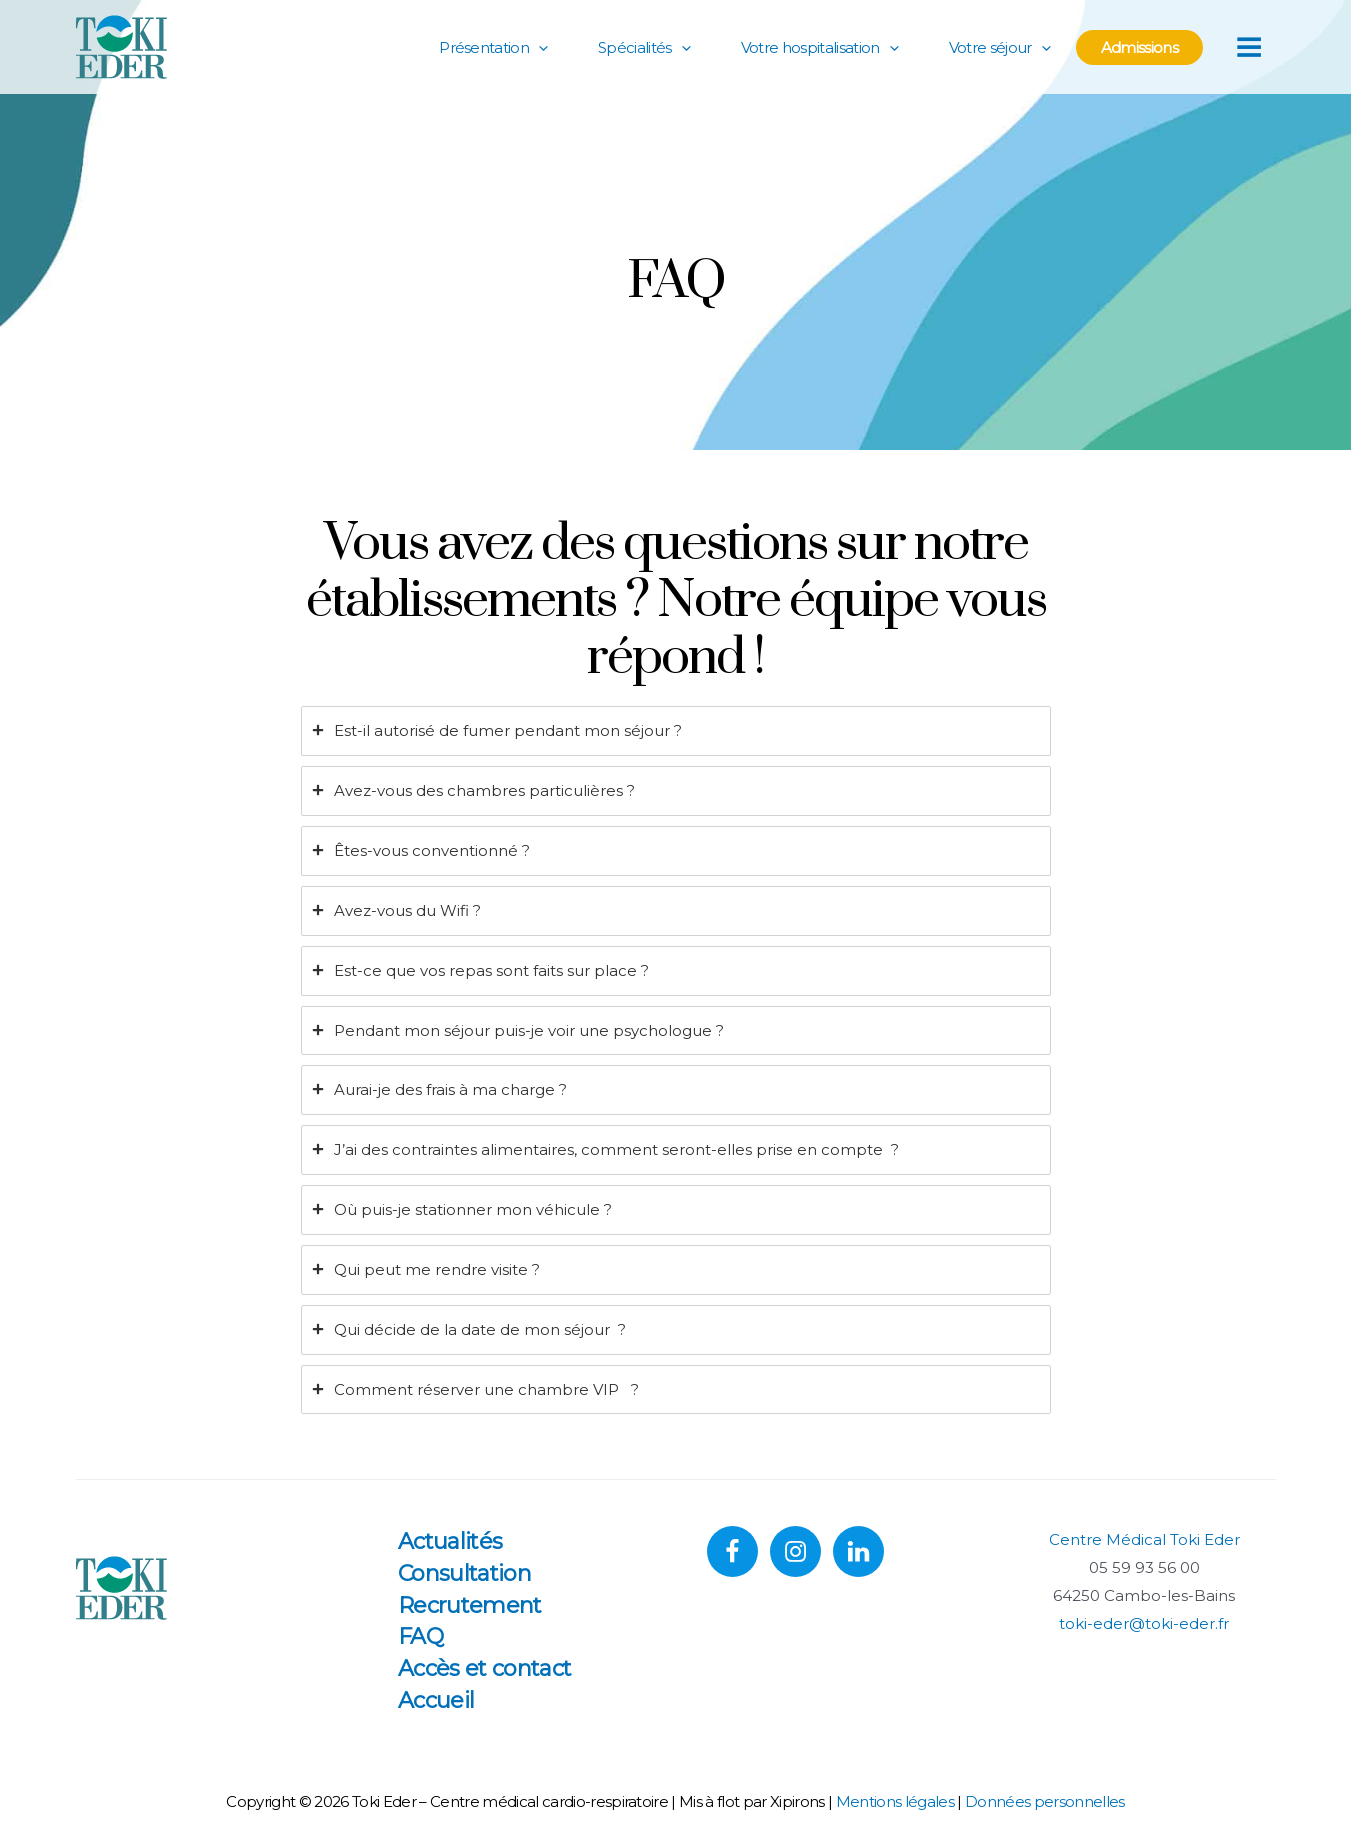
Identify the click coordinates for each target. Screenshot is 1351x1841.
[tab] (676, 731)
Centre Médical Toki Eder (1144, 1539)
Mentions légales (895, 1801)
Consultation (464, 1573)
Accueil (436, 1700)
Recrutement (470, 1605)
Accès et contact (484, 1668)
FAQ (420, 1636)
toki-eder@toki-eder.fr (1144, 1623)
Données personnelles (1045, 1801)
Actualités (450, 1541)
